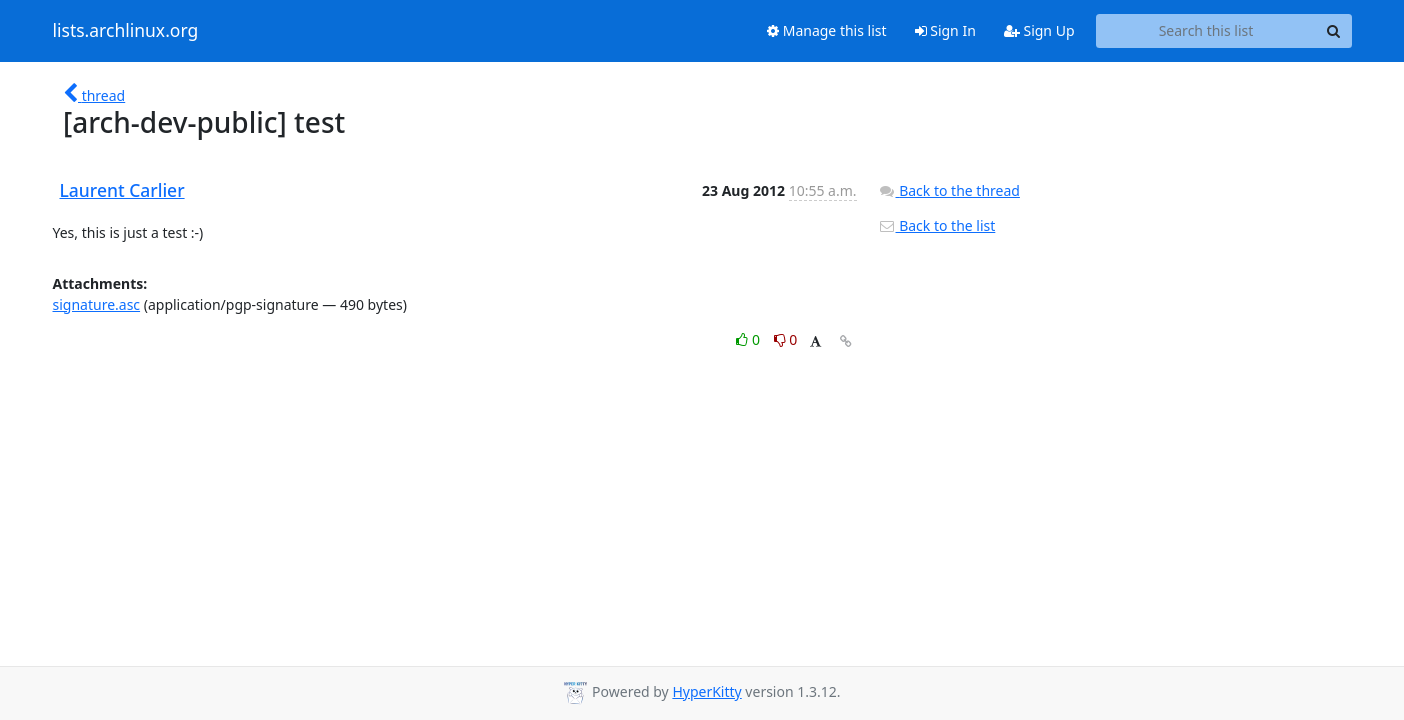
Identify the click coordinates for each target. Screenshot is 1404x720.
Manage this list (827, 30)
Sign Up (1039, 30)
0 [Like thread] (749, 339)
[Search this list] (1206, 31)
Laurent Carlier (122, 190)
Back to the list (937, 225)
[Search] (1334, 31)
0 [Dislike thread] (786, 339)
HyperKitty (706, 691)
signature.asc (97, 304)
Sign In (945, 30)
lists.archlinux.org (126, 31)
